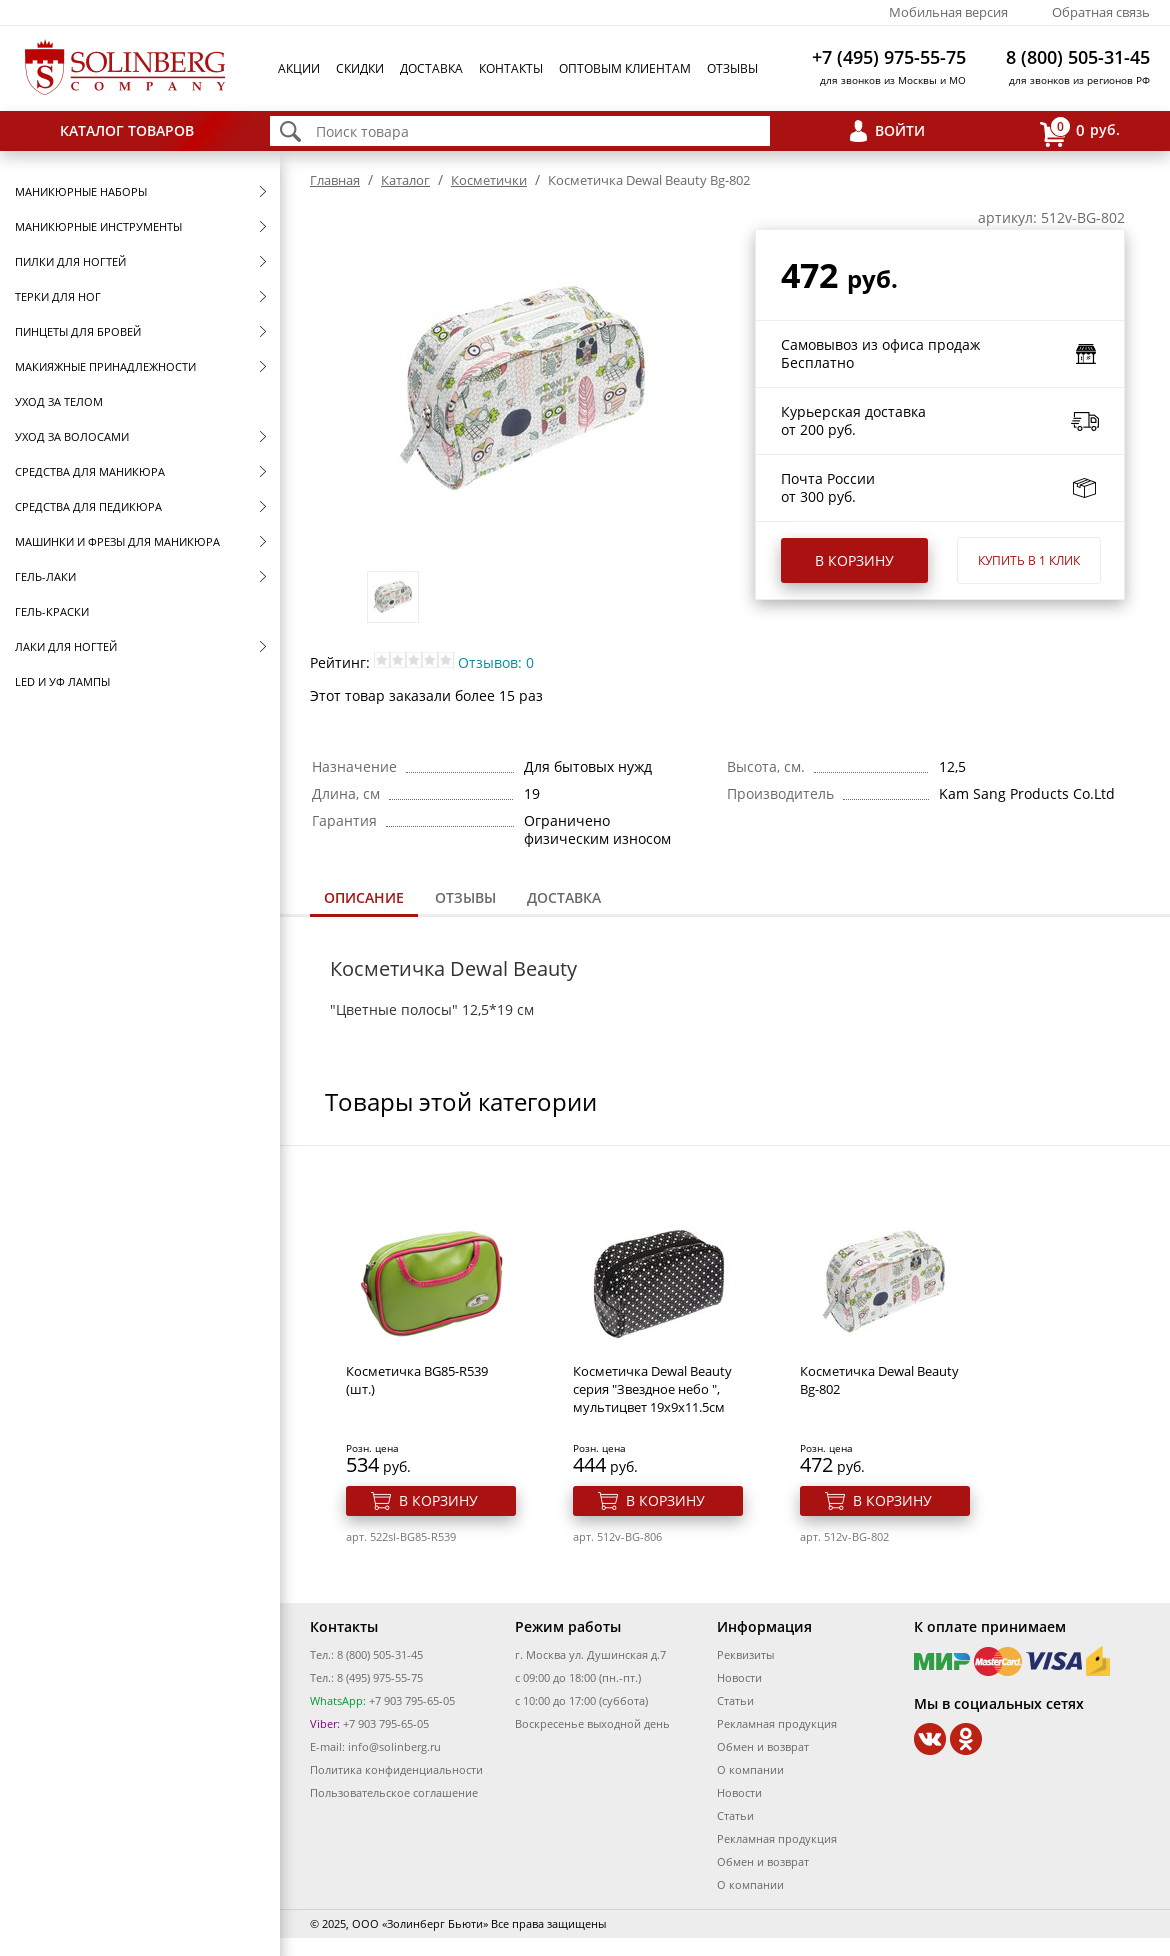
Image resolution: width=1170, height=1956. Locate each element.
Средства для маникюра (90, 471)
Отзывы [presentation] (465, 897)
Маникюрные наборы (81, 191)
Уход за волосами (72, 436)
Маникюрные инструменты (98, 226)
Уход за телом (59, 401)
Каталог (405, 180)
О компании (750, 1769)
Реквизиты (745, 1654)
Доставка (431, 68)
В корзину (854, 560)
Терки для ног (58, 296)
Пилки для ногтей (70, 261)
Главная (335, 180)
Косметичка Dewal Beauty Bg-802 (879, 1380)
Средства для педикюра (88, 506)
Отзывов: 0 (496, 662)
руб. (1080, 131)
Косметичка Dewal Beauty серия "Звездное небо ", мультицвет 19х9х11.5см (652, 1389)
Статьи (735, 1700)
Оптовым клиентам (625, 68)
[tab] (364, 899)
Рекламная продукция (777, 1723)
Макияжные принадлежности (105, 366)
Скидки (360, 68)
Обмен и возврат (763, 1746)
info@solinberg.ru (394, 1746)
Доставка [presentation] (564, 897)
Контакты (511, 68)
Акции (299, 68)
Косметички (489, 180)
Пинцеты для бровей (78, 331)
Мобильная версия (948, 12)
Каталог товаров (127, 130)
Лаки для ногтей (66, 646)
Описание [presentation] (364, 897)
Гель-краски (52, 611)
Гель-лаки (45, 576)
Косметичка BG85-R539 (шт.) (417, 1380)
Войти (900, 130)
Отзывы (732, 68)
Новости (739, 1677)
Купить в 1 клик (1029, 560)
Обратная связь (1101, 12)
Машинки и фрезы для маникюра (117, 541)
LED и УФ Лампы (62, 681)
